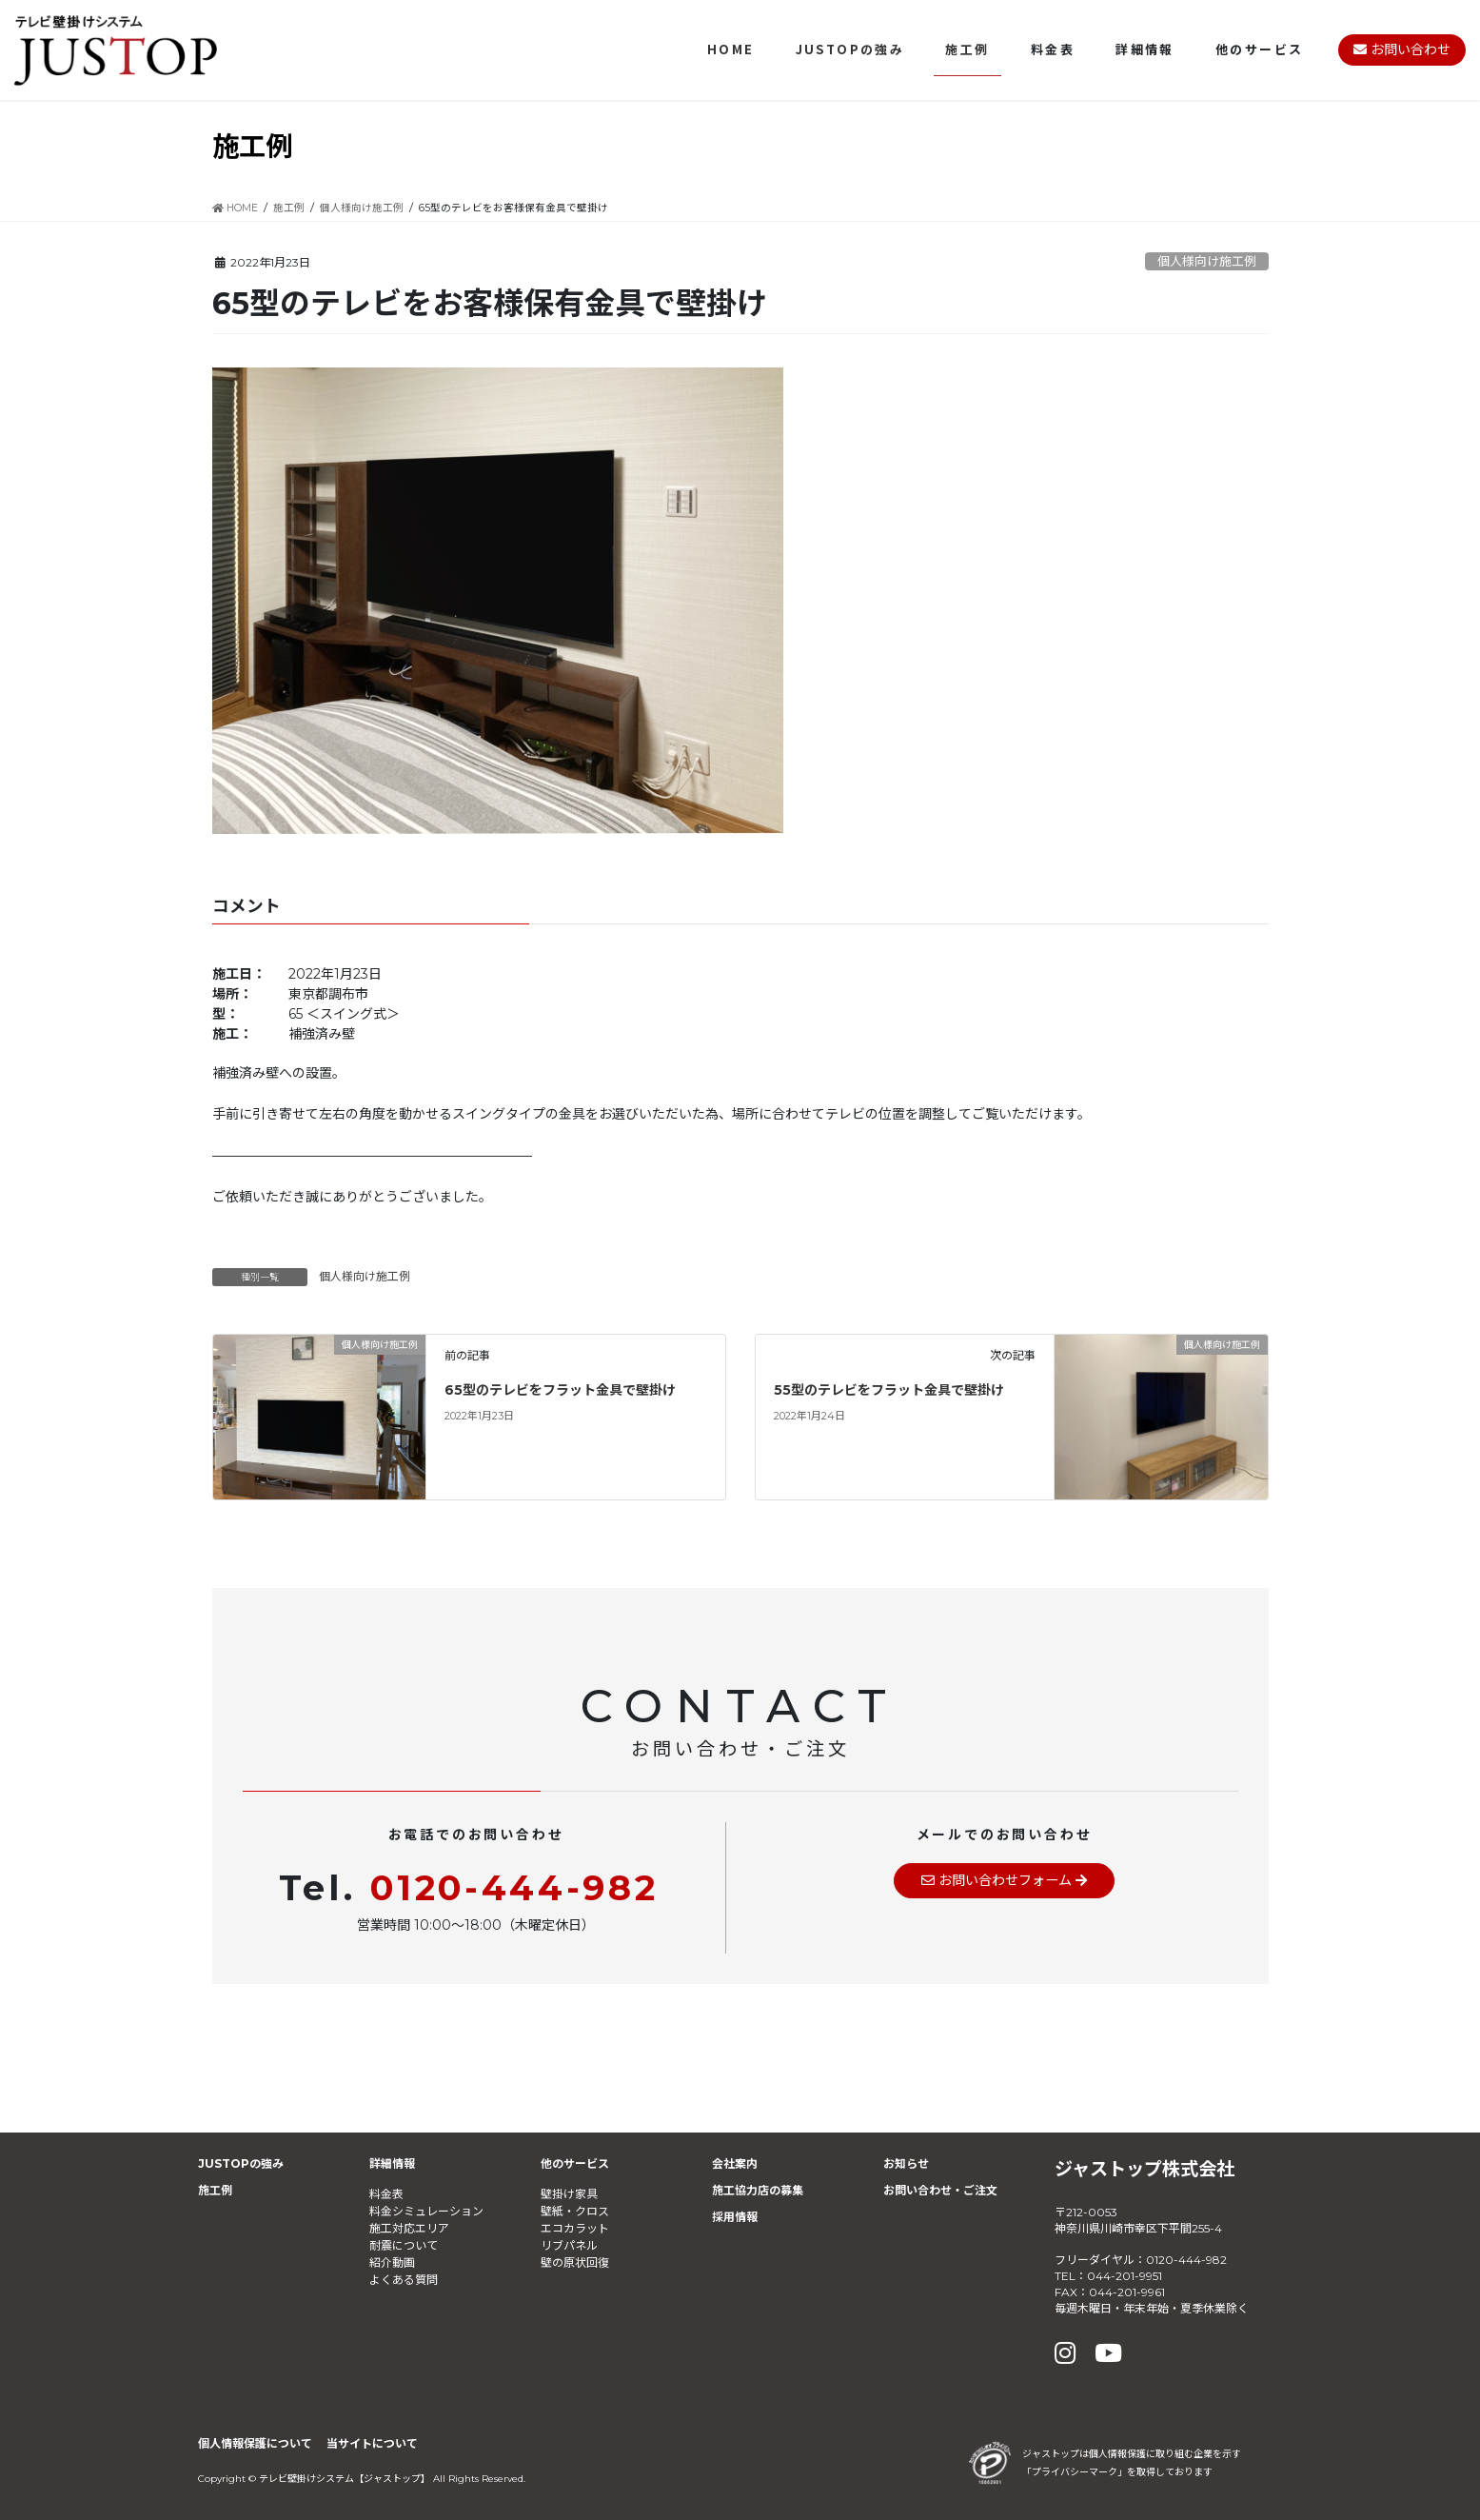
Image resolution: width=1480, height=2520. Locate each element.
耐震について (403, 2245)
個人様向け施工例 (1206, 261)
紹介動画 (392, 2262)
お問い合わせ (1401, 49)
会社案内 (735, 2163)
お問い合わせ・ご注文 (940, 2190)
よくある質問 (403, 2279)
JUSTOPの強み (241, 2163)
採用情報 (735, 2217)
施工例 (215, 2190)
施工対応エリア (409, 2228)
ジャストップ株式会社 (1144, 2168)
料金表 (386, 2194)
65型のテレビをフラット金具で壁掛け (560, 1390)
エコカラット (575, 2228)
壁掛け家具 (569, 2194)
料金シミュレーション (426, 2211)
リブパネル (569, 2245)
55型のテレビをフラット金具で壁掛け (889, 1390)
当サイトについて (372, 2443)
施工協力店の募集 (757, 2190)
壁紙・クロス (575, 2211)
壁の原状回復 (575, 2262)
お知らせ (906, 2163)
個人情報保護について (255, 2443)
